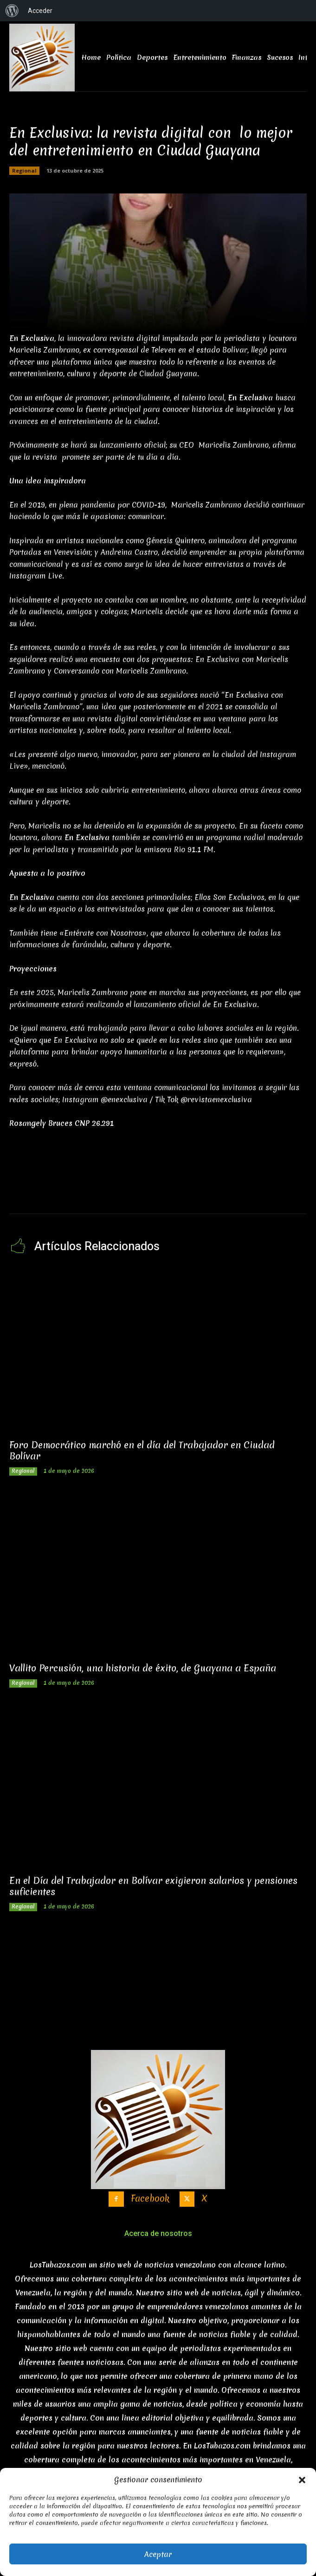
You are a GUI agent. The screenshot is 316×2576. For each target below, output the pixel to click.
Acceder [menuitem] (40, 10)
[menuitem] (12, 10)
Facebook (150, 2198)
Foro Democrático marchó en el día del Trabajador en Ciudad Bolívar (142, 1451)
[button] (302, 2480)
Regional (24, 171)
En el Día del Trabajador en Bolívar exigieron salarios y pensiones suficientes (153, 1886)
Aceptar (158, 2554)
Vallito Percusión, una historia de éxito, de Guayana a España (142, 1668)
